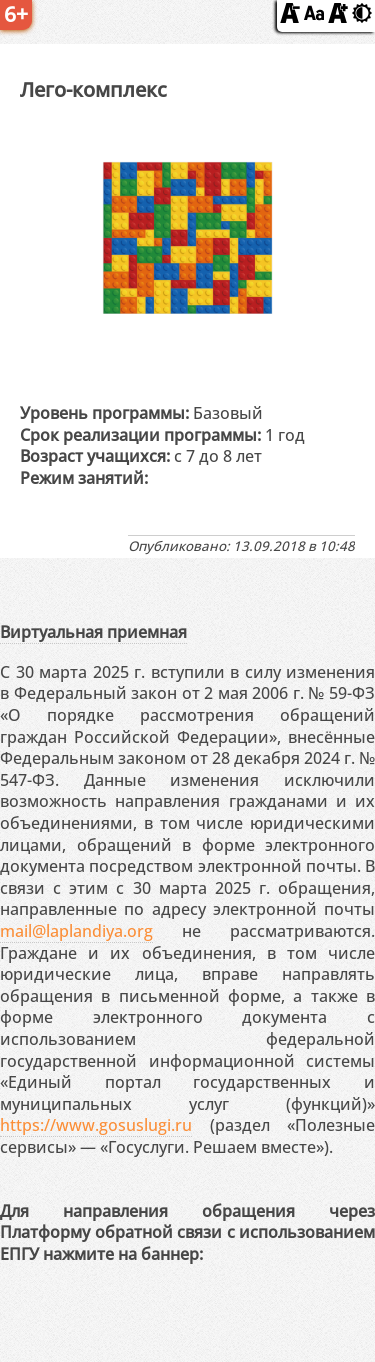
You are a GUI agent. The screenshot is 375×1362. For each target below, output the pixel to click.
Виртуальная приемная (93, 632)
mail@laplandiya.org (76, 931)
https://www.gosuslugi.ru (96, 1125)
